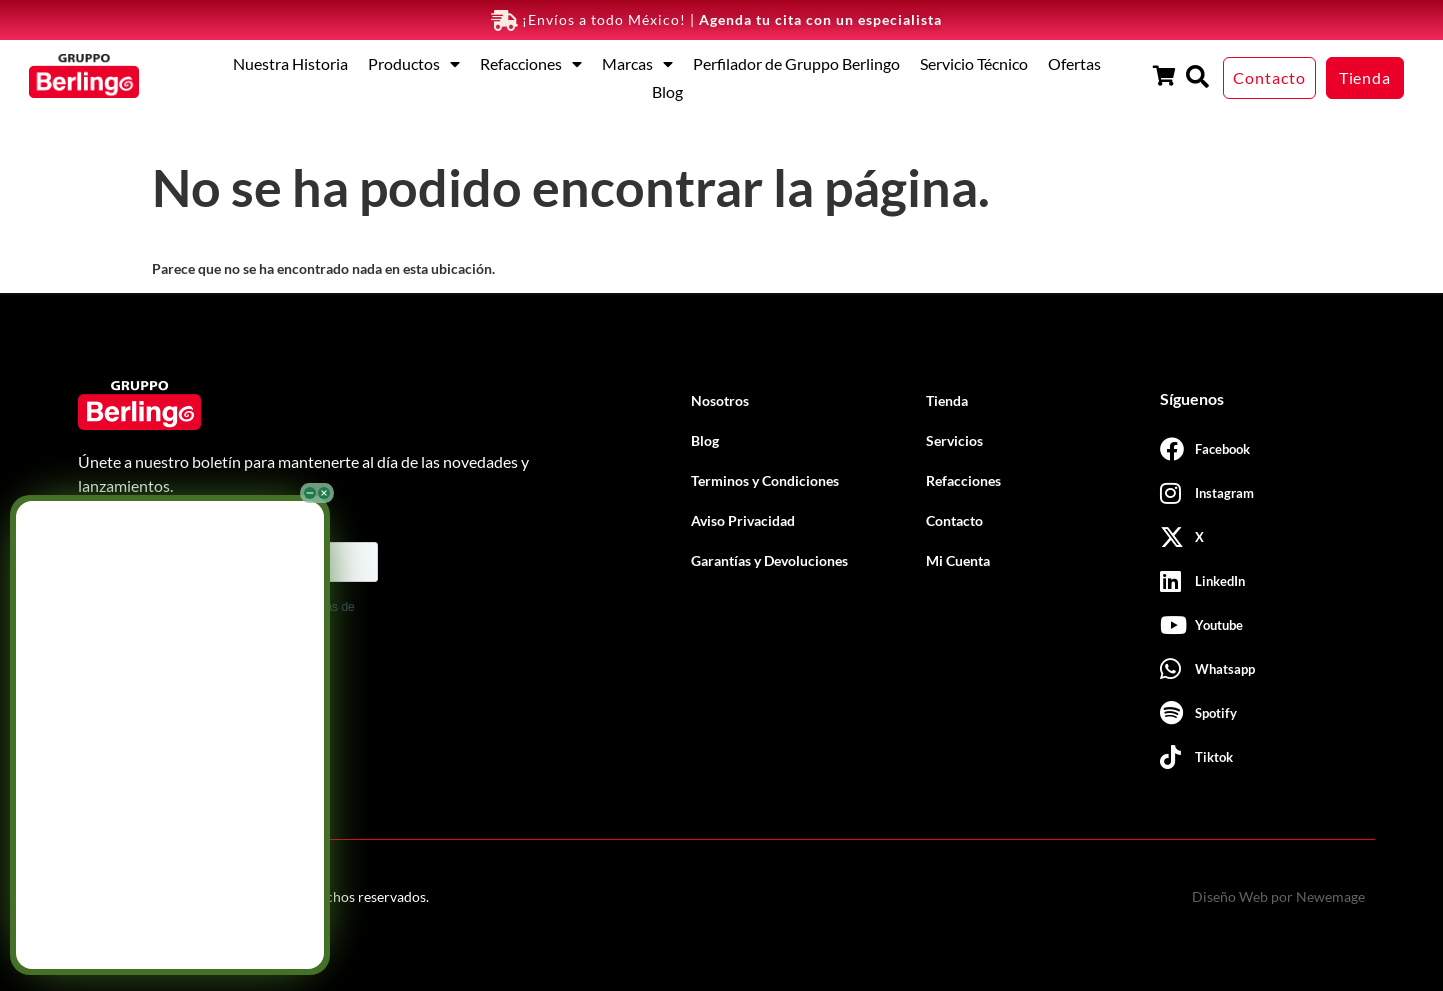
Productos (414, 64)
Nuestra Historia (290, 63)
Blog (667, 91)
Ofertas (1074, 63)
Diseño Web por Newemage (1278, 896)
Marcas (637, 64)
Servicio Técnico (974, 63)
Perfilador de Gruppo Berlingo (796, 63)
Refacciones (531, 64)
